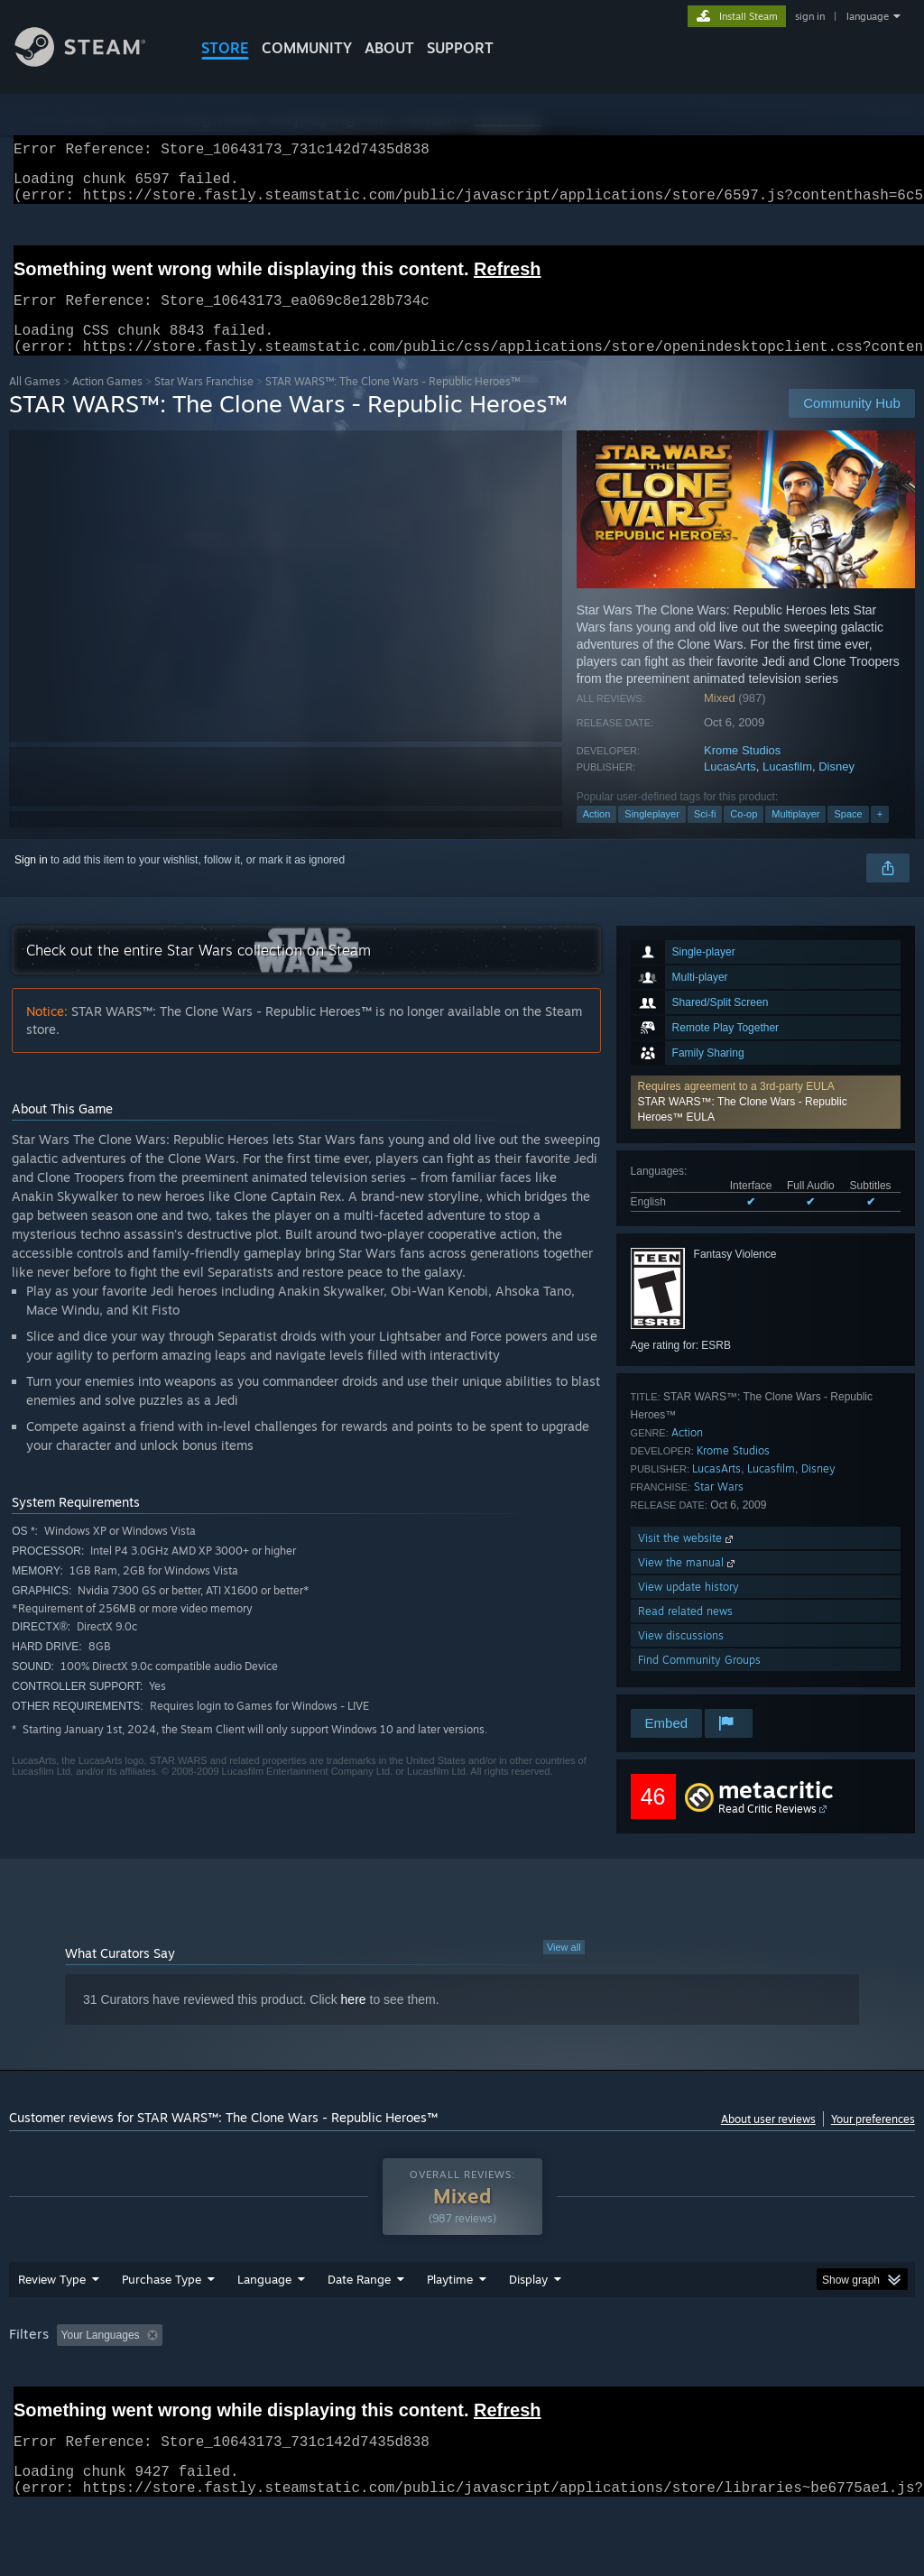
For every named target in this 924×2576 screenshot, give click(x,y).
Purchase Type (161, 2326)
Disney (836, 788)
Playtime (450, 2326)
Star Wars (719, 1508)
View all (564, 1968)
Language (264, 2326)
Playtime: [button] (422, 2382)
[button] (766, 1123)
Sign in (31, 881)
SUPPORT (460, 48)
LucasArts (730, 788)
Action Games (107, 403)
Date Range (359, 2326)
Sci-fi (705, 835)
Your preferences (873, 2140)
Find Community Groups (699, 1681)
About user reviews (768, 2140)
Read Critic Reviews (767, 1830)
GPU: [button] (856, 2382)
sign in (810, 16)
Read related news (685, 1632)
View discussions (681, 1657)
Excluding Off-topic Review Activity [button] (282, 2382)
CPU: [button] (795, 2382)
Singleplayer (651, 835)
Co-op (743, 835)
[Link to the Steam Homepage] (93, 61)
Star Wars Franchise (204, 403)
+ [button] (879, 835)
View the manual (688, 1584)
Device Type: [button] (45, 2406)
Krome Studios (742, 772)
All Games (34, 403)
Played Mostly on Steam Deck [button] (551, 2382)
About (389, 48)
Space (848, 835)
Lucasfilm (787, 788)
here (353, 2021)
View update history (688, 1608)
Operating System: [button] (702, 2382)
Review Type (52, 2326)
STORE (225, 48)
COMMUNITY (307, 48)
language (867, 16)
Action (597, 835)
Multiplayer (795, 835)
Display (528, 2326)
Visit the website (687, 1559)
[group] (462, 2394)
